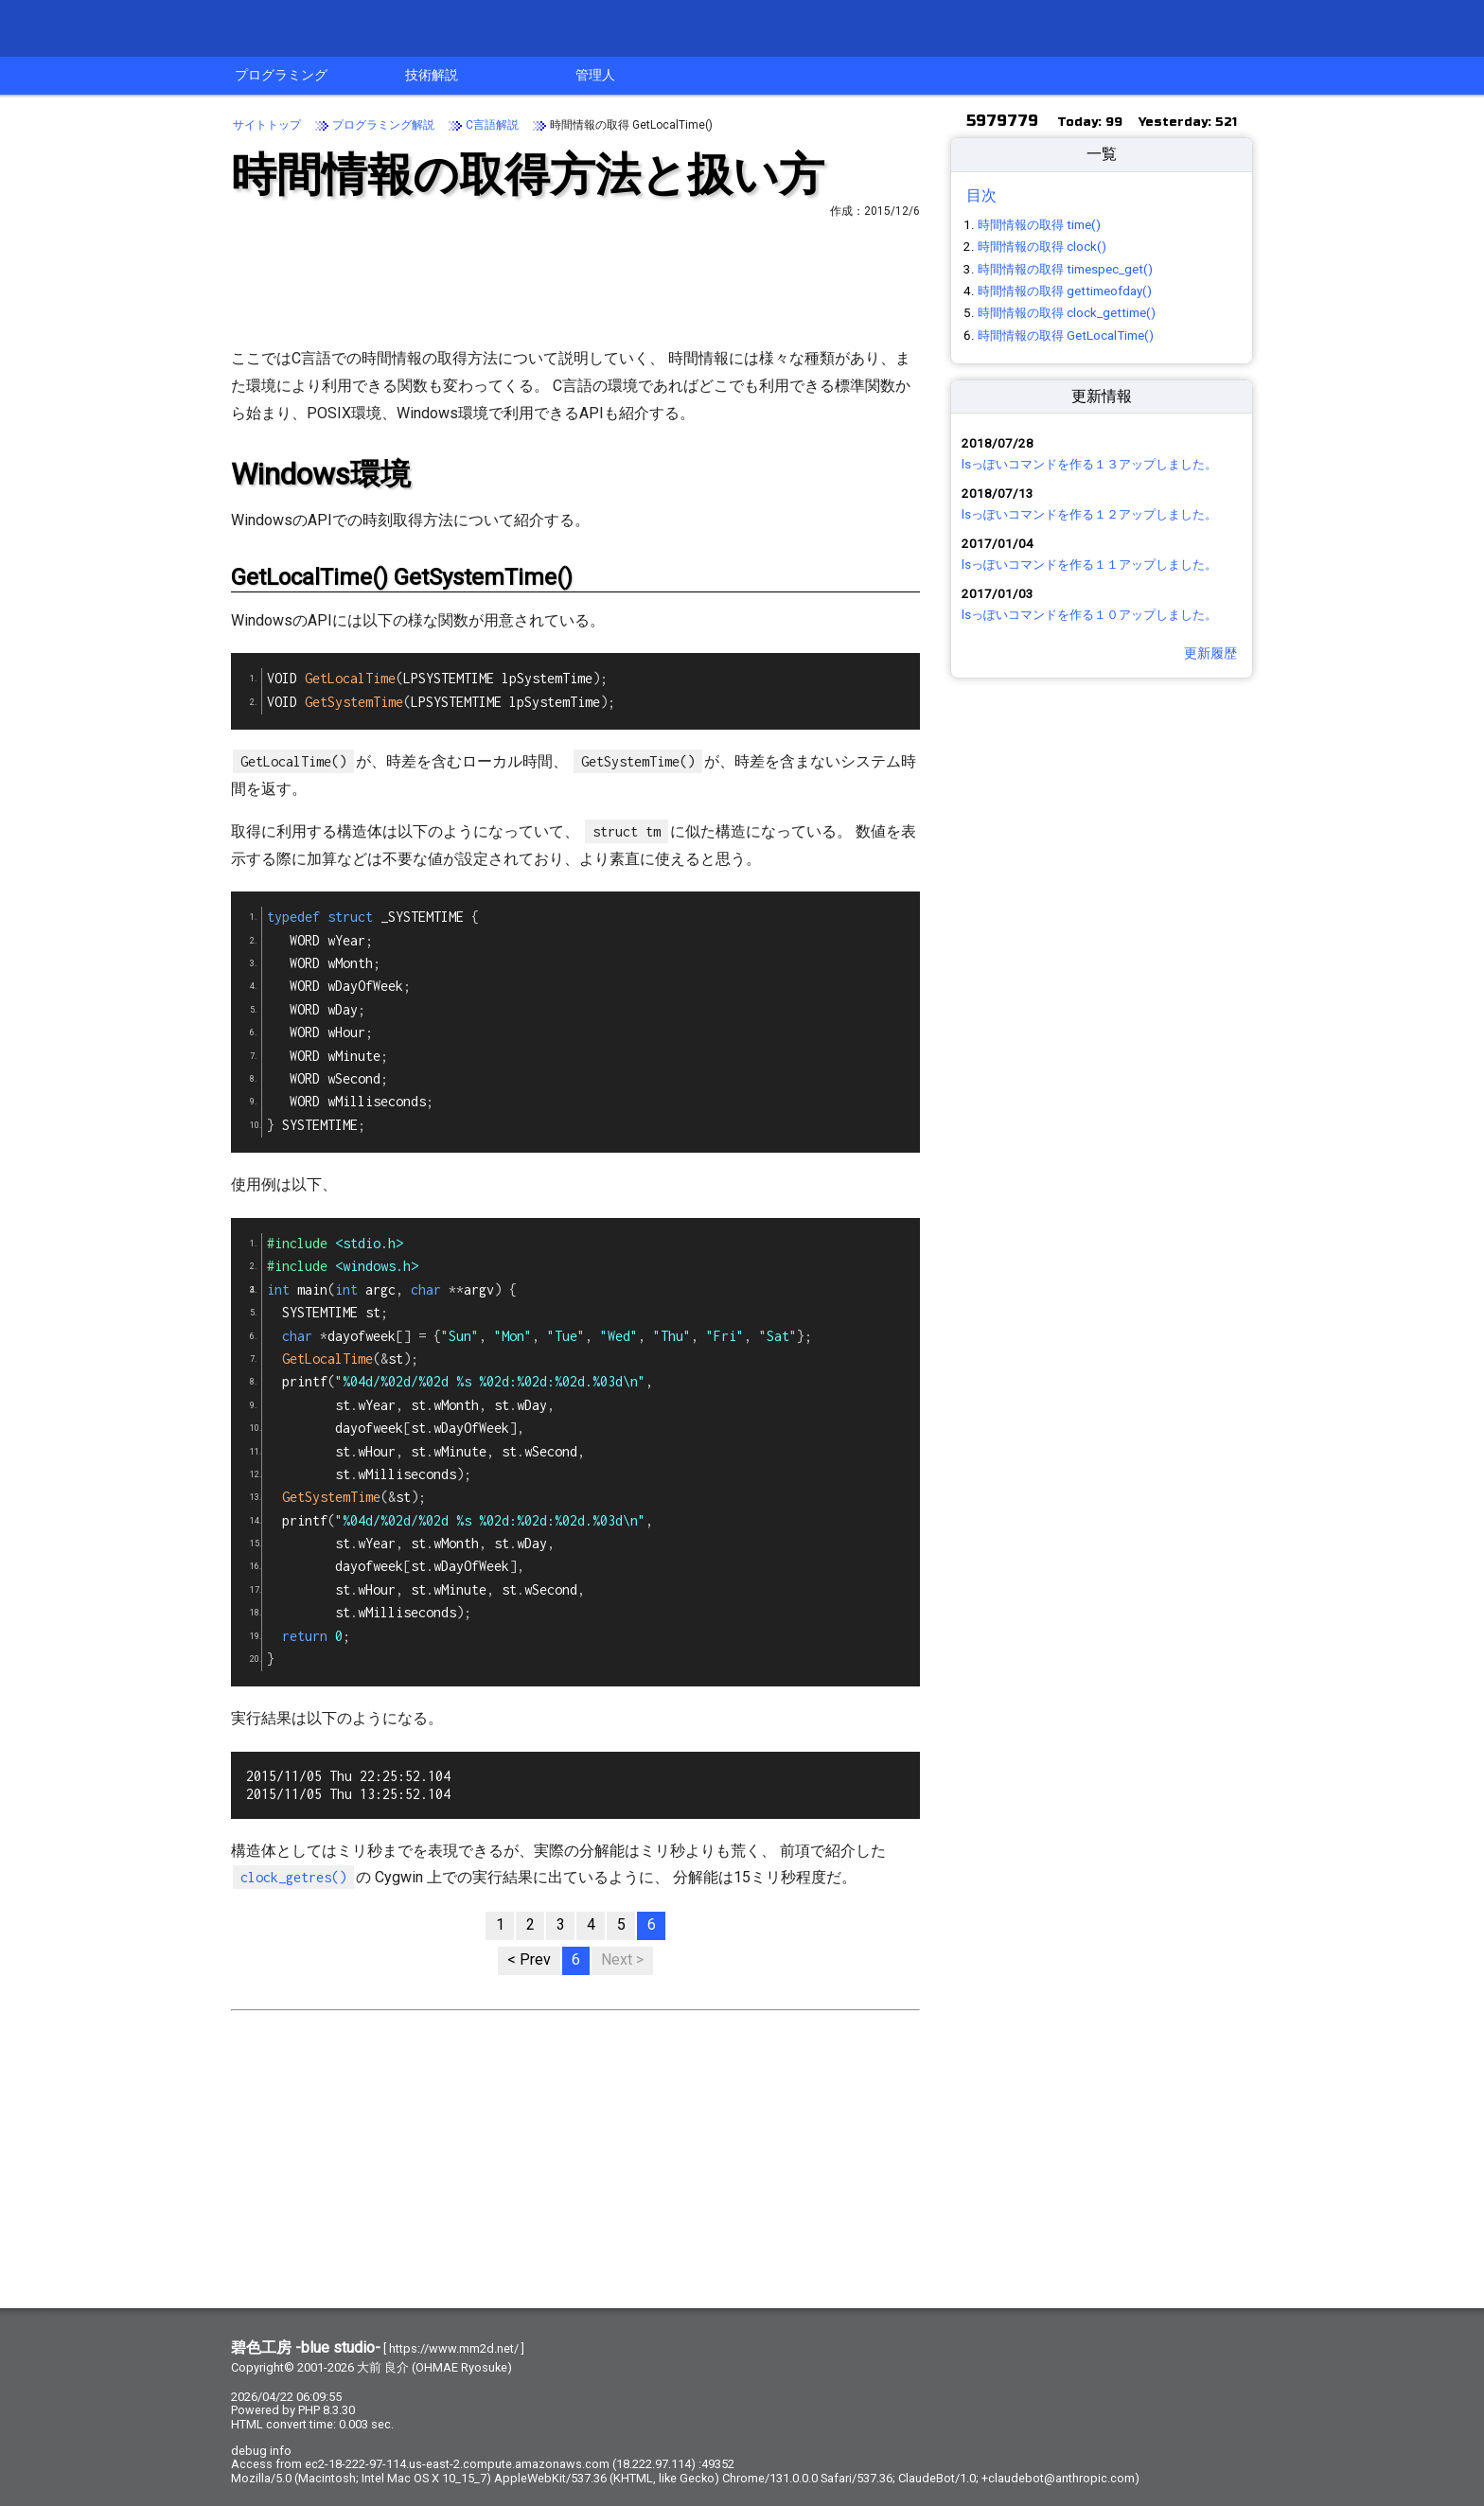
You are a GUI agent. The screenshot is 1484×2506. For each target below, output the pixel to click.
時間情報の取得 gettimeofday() (1065, 291)
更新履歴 (1210, 653)
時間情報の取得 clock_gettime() (1067, 313)
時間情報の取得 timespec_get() (1065, 269)
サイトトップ (267, 125)
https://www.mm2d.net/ (454, 2348)
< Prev (529, 1959)
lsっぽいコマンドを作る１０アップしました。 (1089, 615)
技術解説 (431, 75)
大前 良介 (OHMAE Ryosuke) (434, 2367)
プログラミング (281, 75)
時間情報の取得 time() (1039, 225)
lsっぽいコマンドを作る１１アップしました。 (1089, 564)
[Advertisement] (575, 280)
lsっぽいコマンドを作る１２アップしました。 (1089, 514)
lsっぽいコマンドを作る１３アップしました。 (1089, 464)
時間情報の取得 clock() (1042, 246)
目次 (981, 195)
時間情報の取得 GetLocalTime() (1066, 335)
